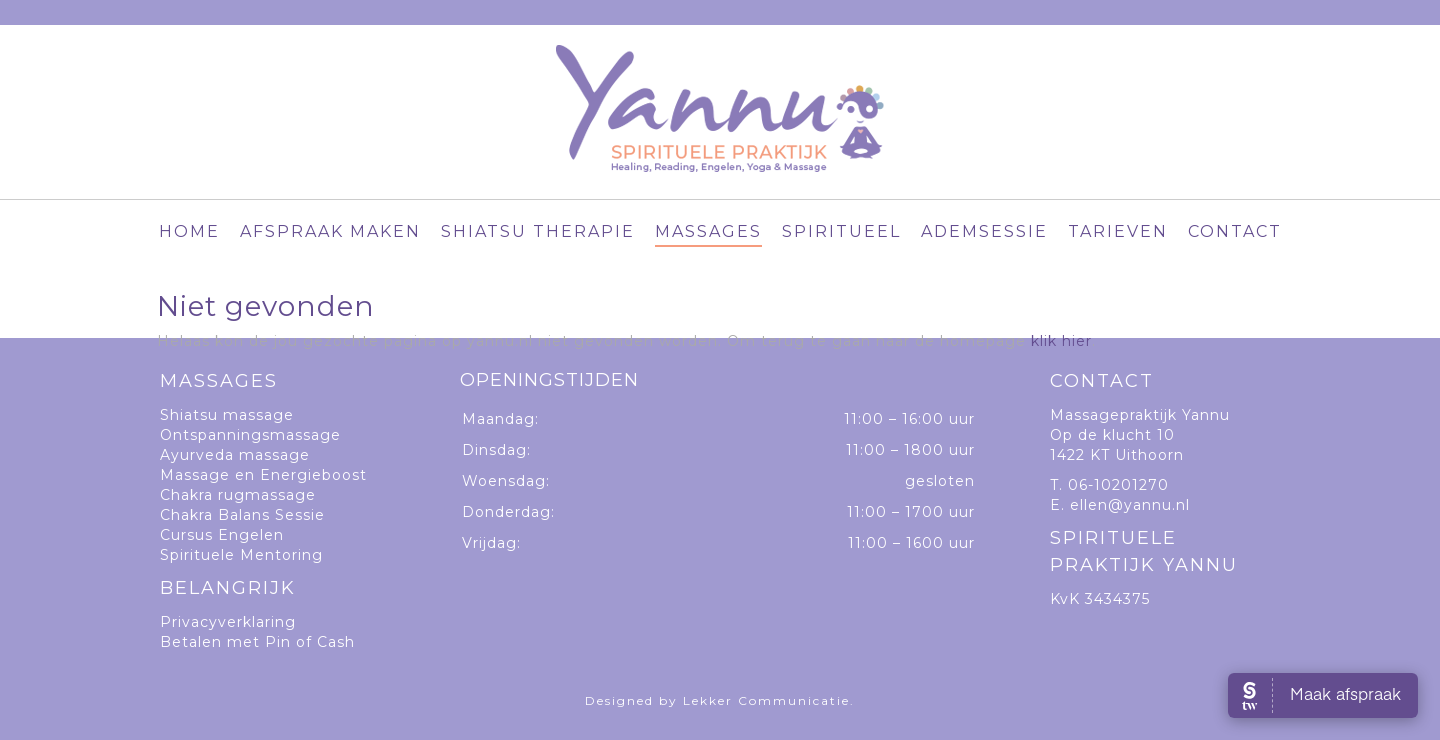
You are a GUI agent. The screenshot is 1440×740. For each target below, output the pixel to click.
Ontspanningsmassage (250, 435)
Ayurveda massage (235, 455)
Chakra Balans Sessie (242, 515)
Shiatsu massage (227, 415)
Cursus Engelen (222, 535)
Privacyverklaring (228, 622)
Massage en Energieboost (263, 475)
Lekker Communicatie (766, 700)
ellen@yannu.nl (1130, 505)
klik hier (1061, 341)
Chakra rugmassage (238, 495)
